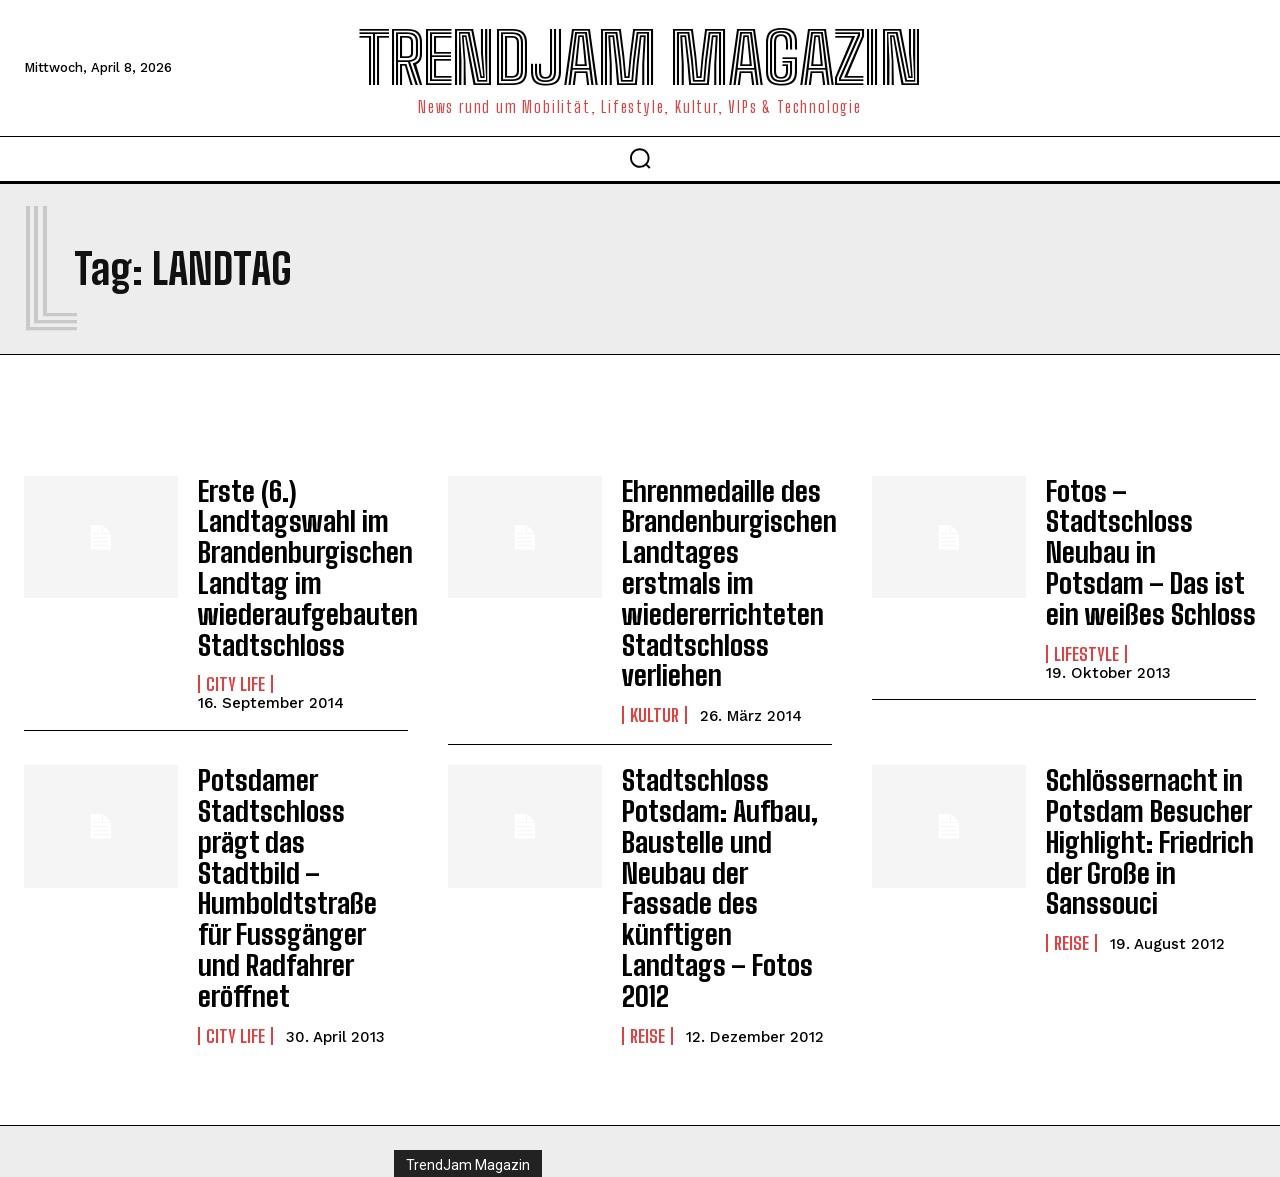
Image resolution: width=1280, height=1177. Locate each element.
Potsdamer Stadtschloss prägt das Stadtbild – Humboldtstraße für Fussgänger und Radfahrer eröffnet (292, 802)
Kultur (654, 658)
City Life (235, 658)
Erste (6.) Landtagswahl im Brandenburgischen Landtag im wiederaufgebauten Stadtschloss (292, 554)
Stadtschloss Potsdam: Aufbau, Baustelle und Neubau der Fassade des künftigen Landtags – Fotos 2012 (726, 802)
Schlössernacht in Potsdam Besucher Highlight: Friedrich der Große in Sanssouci (1135, 789)
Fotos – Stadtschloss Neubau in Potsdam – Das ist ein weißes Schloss (1147, 528)
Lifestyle (1086, 605)
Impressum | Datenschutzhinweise (507, 1092)
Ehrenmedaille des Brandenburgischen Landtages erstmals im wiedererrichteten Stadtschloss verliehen (722, 554)
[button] (640, 158)
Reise (647, 907)
